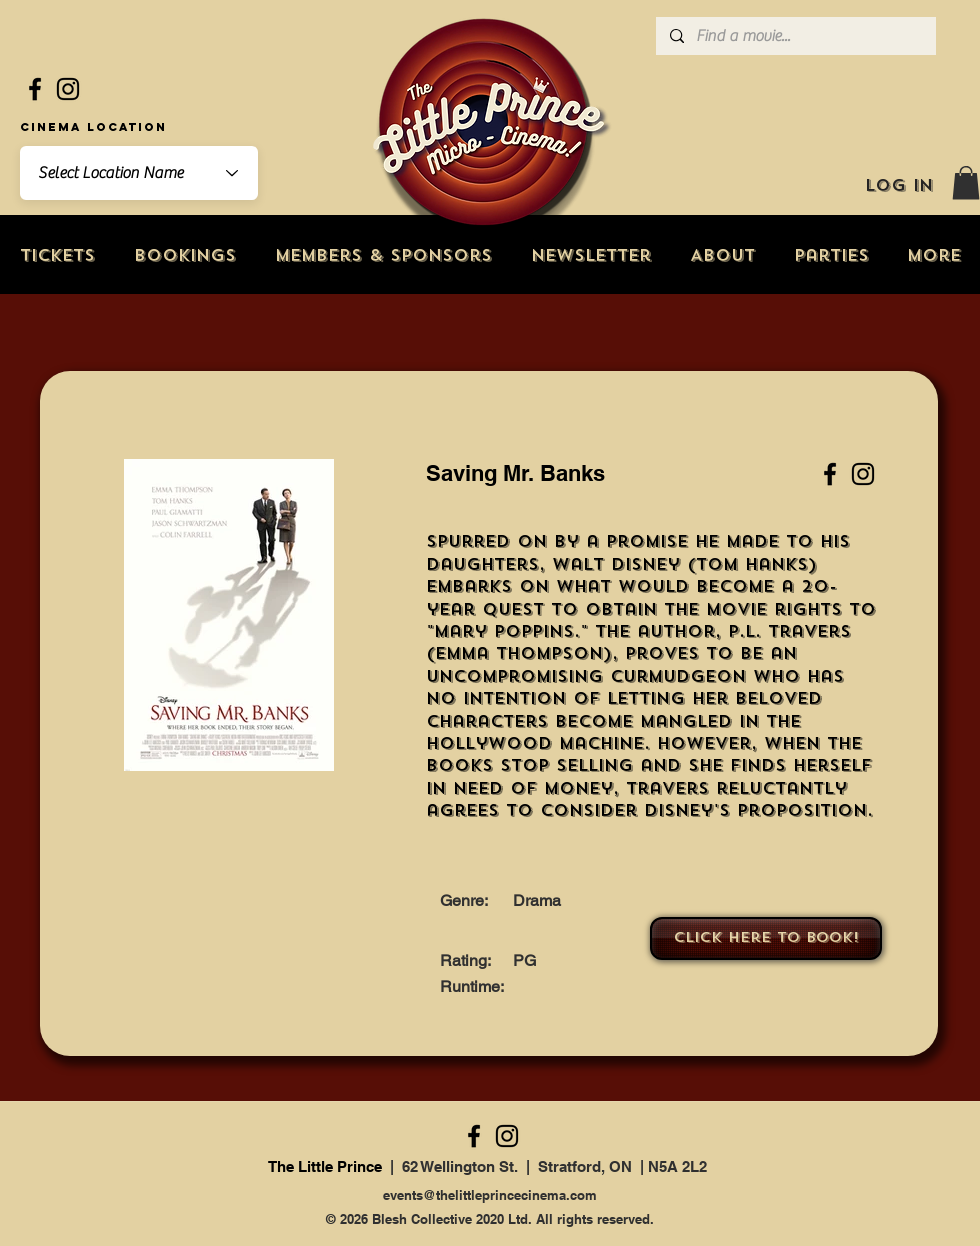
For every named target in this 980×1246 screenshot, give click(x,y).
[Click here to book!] (766, 938)
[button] (966, 182)
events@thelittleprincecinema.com (490, 1195)
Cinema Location (93, 127)
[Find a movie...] (795, 36)
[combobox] (139, 173)
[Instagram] (68, 89)
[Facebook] (35, 89)
